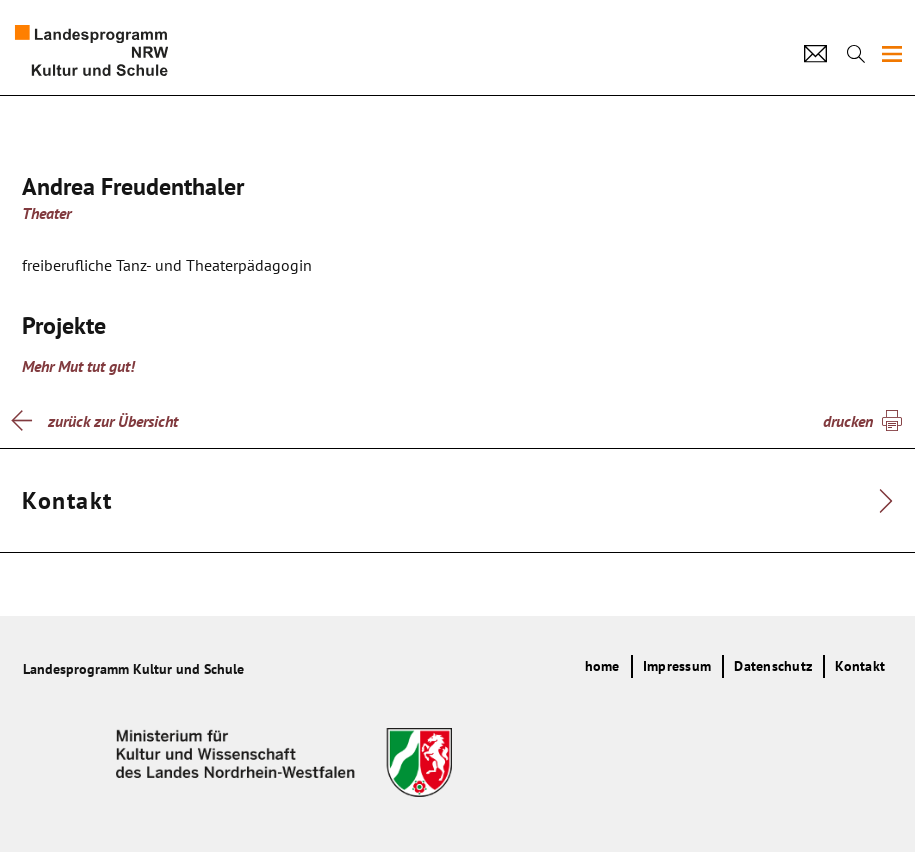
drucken (848, 421)
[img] (892, 54)
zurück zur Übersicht (113, 421)
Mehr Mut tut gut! (78, 366)
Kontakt (860, 666)
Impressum (677, 666)
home (602, 666)
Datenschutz (773, 666)
